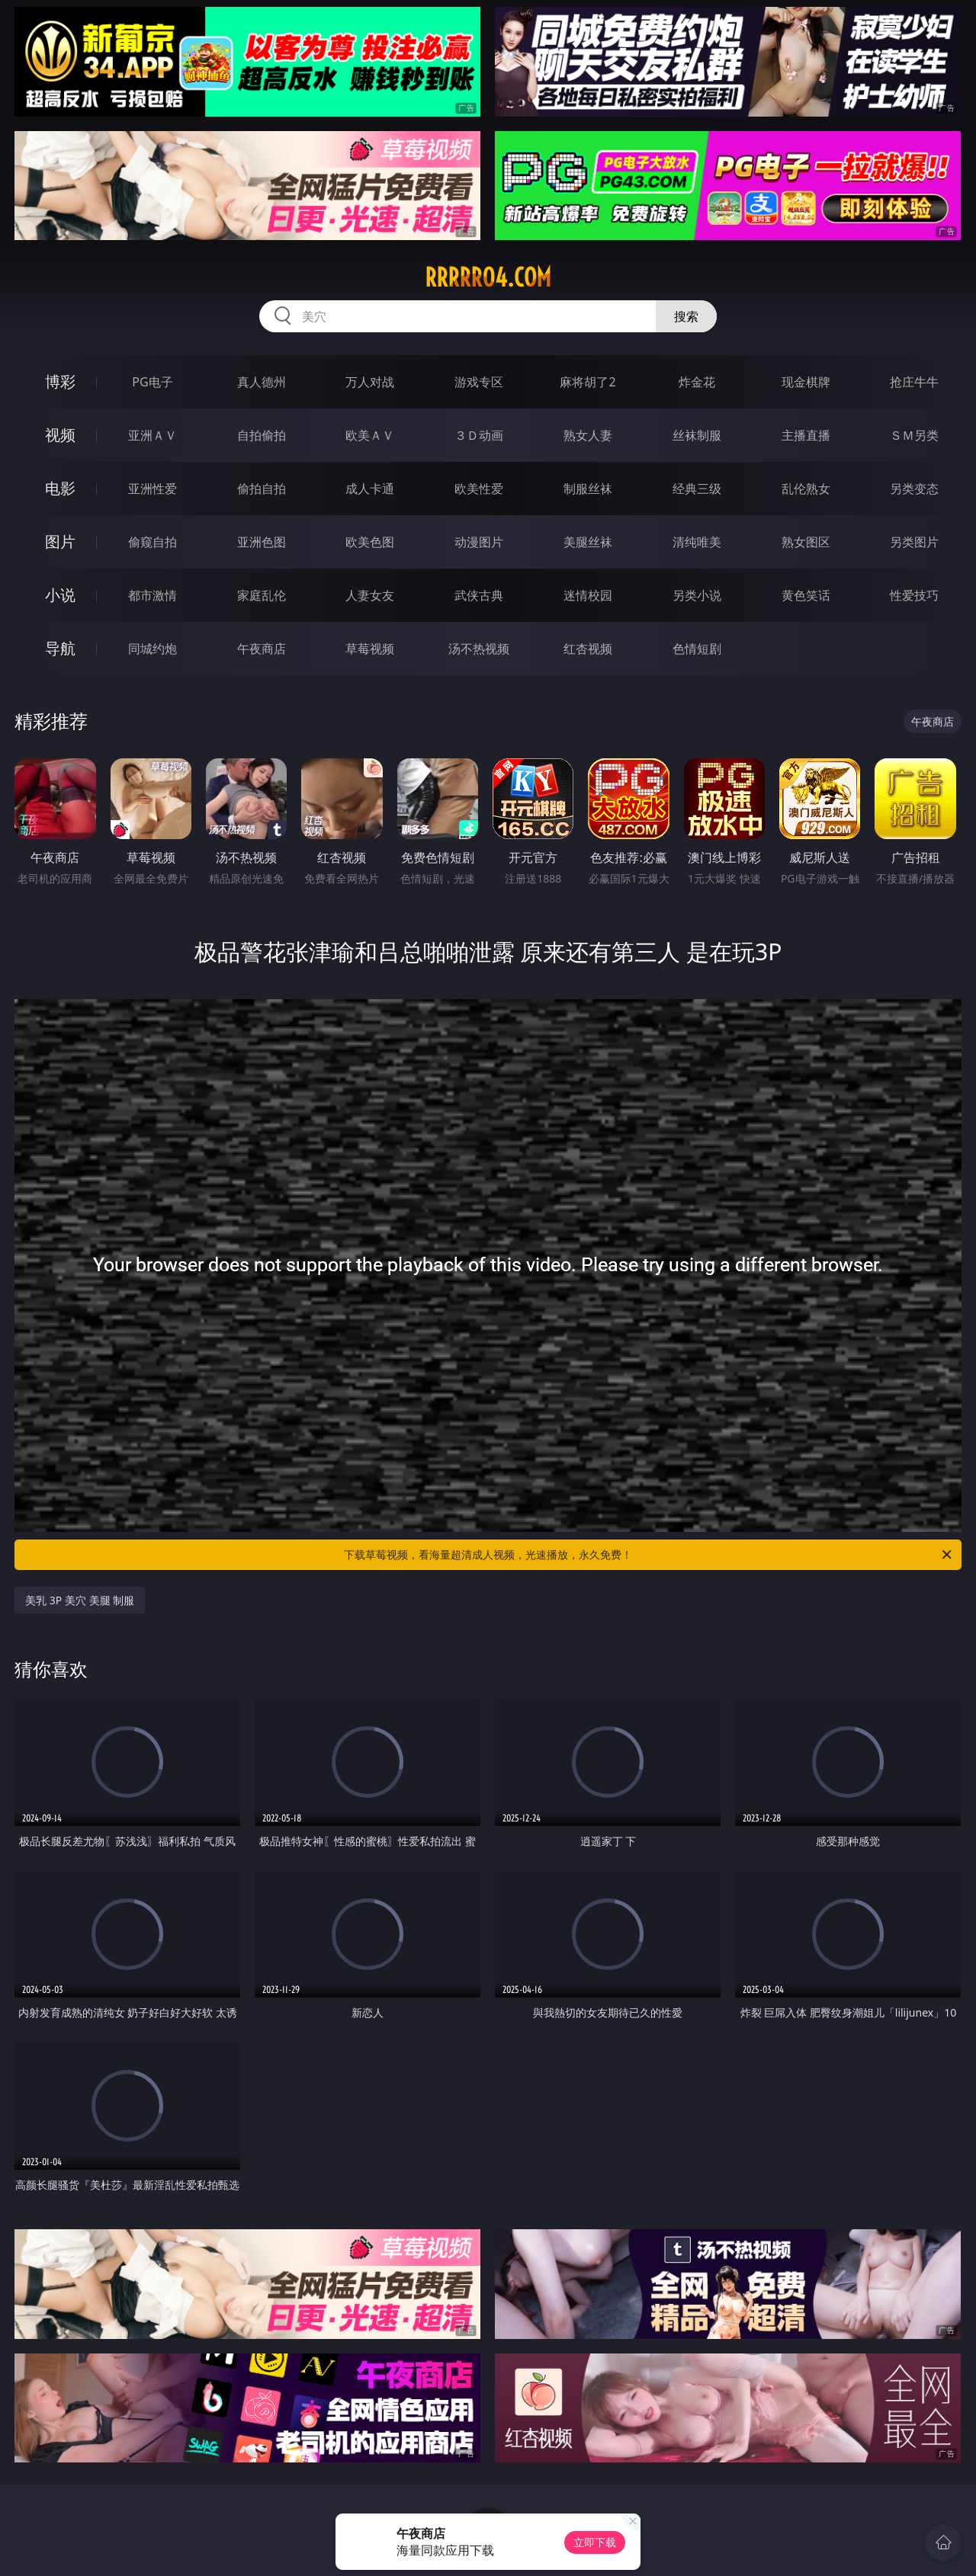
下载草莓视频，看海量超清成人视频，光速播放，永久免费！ (649, 1555)
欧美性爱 (478, 488)
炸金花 (697, 381)
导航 (60, 648)
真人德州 (261, 381)
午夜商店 (261, 648)
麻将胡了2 (587, 381)
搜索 (686, 316)
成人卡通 (369, 488)
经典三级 (697, 488)
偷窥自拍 (152, 541)
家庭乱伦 (261, 595)
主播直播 (806, 435)
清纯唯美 (697, 541)
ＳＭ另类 (914, 435)
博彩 (60, 381)
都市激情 (152, 595)
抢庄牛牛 (914, 381)
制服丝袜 (587, 488)
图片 (60, 541)
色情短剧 (697, 648)
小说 (60, 595)
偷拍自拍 (261, 488)
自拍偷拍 (261, 435)
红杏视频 (587, 648)
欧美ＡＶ (369, 435)
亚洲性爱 (152, 488)
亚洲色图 (261, 541)
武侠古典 (478, 595)
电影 (60, 488)
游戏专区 (478, 381)
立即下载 (594, 2542)
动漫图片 (478, 541)
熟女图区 (806, 541)
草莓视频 (369, 648)
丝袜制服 (697, 435)
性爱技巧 (914, 595)
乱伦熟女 (806, 488)
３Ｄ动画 (478, 435)
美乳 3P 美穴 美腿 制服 (79, 1600)
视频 (60, 435)
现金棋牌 (806, 381)
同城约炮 (152, 648)
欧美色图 (369, 541)
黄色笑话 (806, 595)
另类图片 (914, 541)
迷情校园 (587, 595)
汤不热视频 (478, 648)
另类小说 (697, 595)
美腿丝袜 (587, 541)
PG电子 (152, 381)
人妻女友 (369, 595)
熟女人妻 (587, 435)
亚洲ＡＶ (152, 435)
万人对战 (369, 381)
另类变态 (914, 488)
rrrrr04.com (488, 277)
